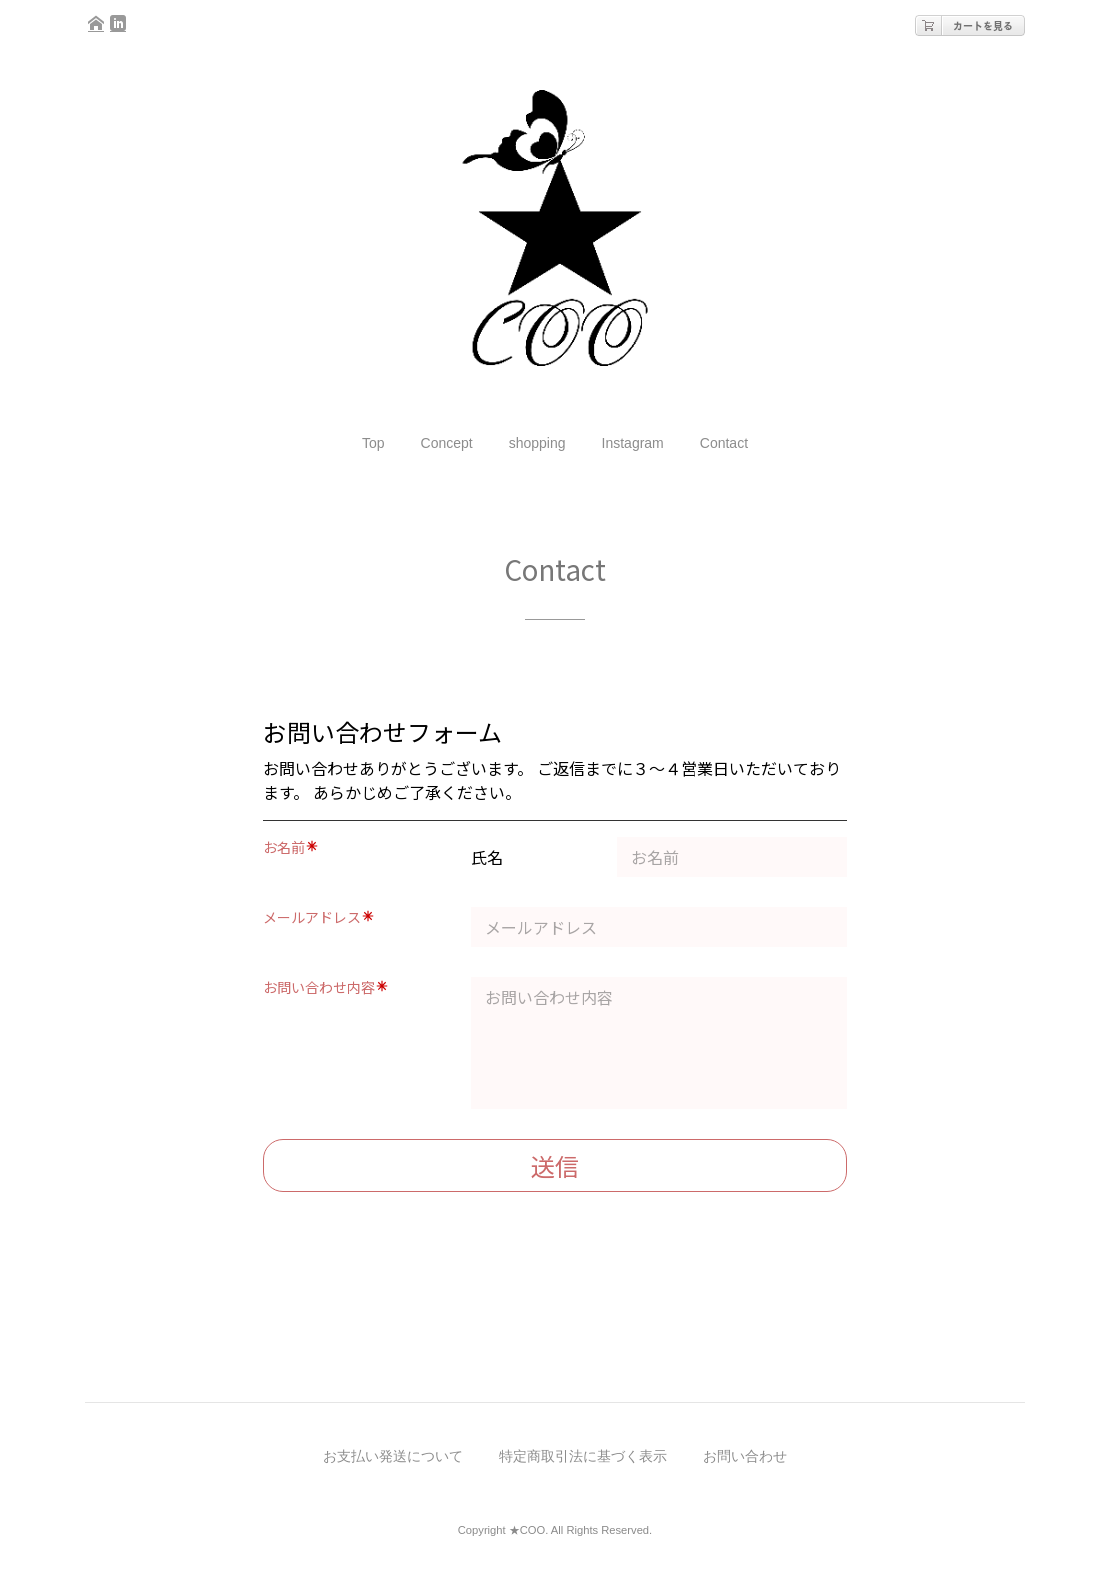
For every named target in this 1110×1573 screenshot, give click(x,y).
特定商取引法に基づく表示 (583, 1456)
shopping (537, 443)
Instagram (633, 443)
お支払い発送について (393, 1456)
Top (373, 443)
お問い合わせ (745, 1456)
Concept (447, 443)
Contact (724, 443)
